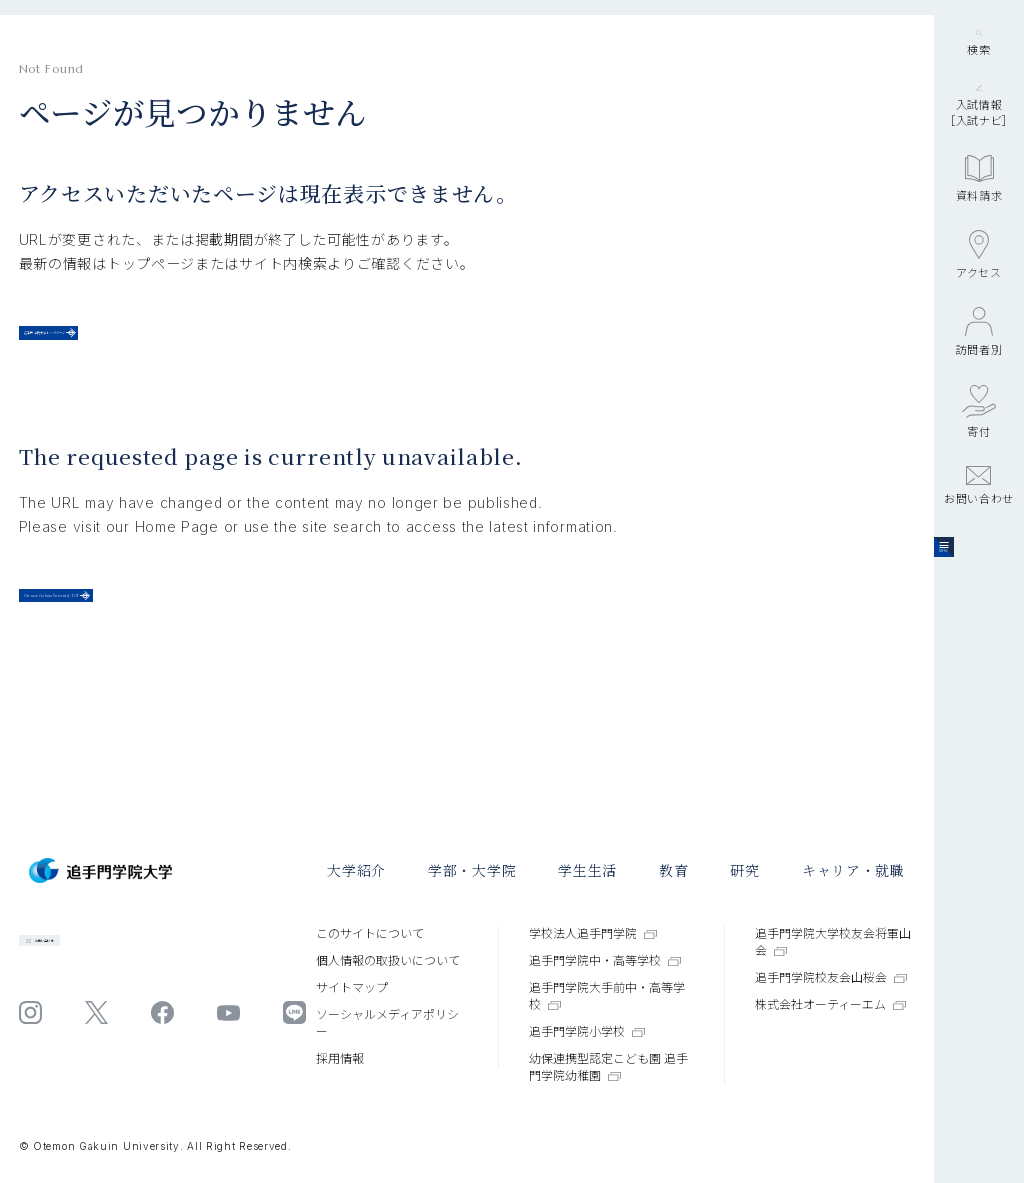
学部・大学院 (472, 870)
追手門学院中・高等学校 (605, 960)
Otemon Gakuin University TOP (179, 644)
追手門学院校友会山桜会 (831, 977)
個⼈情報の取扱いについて (388, 960)
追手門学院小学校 (587, 1031)
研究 (744, 870)
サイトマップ (352, 987)
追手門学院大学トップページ (153, 346)
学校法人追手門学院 (593, 933)
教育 (673, 870)
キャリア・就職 (853, 870)
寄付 (979, 546)
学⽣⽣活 (587, 870)
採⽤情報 (340, 1058)
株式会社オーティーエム (830, 1004)
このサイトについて (370, 933)
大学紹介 (356, 870)
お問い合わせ (979, 621)
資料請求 (979, 314)
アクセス (979, 390)
